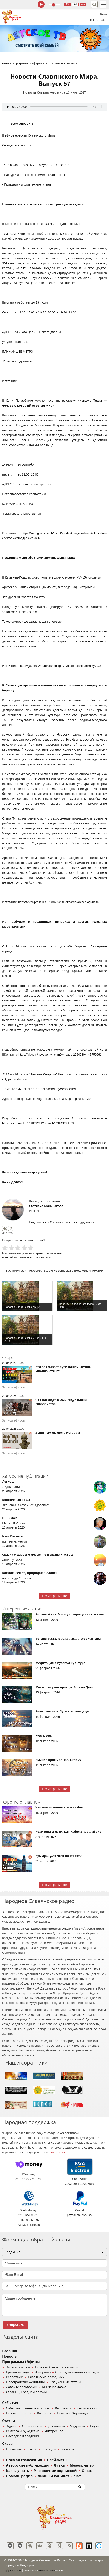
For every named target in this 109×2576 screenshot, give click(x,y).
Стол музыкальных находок (77, 2372)
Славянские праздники (46, 2377)
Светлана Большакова (46, 1206)
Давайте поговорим (21, 2387)
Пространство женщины (25, 2382)
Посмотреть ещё (54, 1596)
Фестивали (63, 2408)
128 (68, 4)
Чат (91, 19)
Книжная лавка (54, 2387)
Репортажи (14, 2377)
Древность (56, 2426)
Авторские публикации (27, 2465)
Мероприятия (82, 2465)
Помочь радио (19, 2476)
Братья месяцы (17, 2372)
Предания (14, 2449)
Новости (9, 2356)
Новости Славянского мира (44, 92)
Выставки (44, 2413)
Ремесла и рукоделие (23, 2431)
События (10, 2403)
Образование (32, 2426)
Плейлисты (57, 2460)
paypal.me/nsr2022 (79, 2215)
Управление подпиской (55, 2471)
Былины (67, 2449)
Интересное (54, 2431)
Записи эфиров (18, 2367)
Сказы (8, 2444)
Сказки (31, 2449)
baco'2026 (12, 2570)
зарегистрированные (48, 1253)
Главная (9, 2351)
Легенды (49, 2449)
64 (75, 4)
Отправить (15, 2325)
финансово (58, 2152)
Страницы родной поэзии (26, 2392)
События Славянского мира (27, 2408)
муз (83, 4)
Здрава (11, 2426)
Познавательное (19, 2413)
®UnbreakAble (46, 2570)
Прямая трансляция (24, 2460)
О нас (87, 2471)
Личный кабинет (53, 2476)
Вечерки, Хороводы (72, 2413)
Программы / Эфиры (21, 2362)
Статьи (8, 2421)
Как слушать (17, 2471)
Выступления (86, 2408)
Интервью (42, 2372)
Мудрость (77, 2426)
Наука (94, 2426)
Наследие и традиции (23, 2436)
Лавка (59, 2465)
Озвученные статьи (65, 2382)
